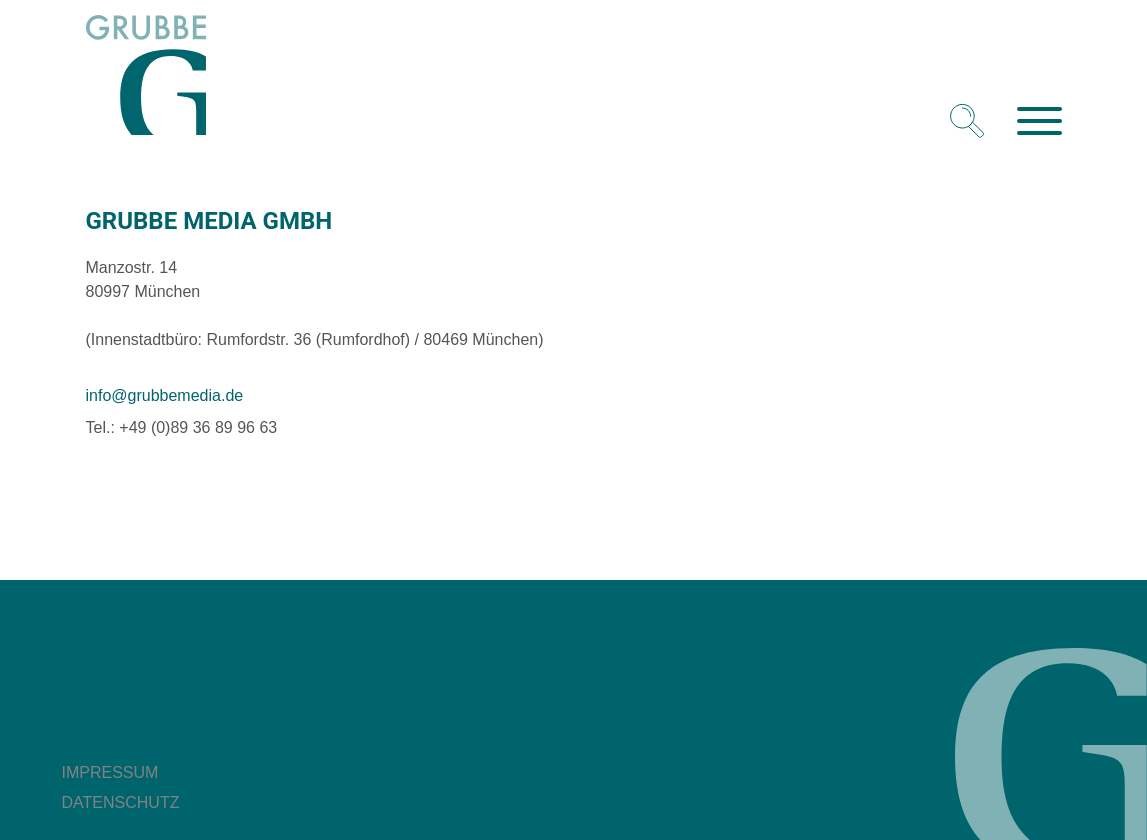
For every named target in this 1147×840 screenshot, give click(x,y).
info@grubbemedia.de (165, 395)
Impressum (110, 772)
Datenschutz (121, 802)
